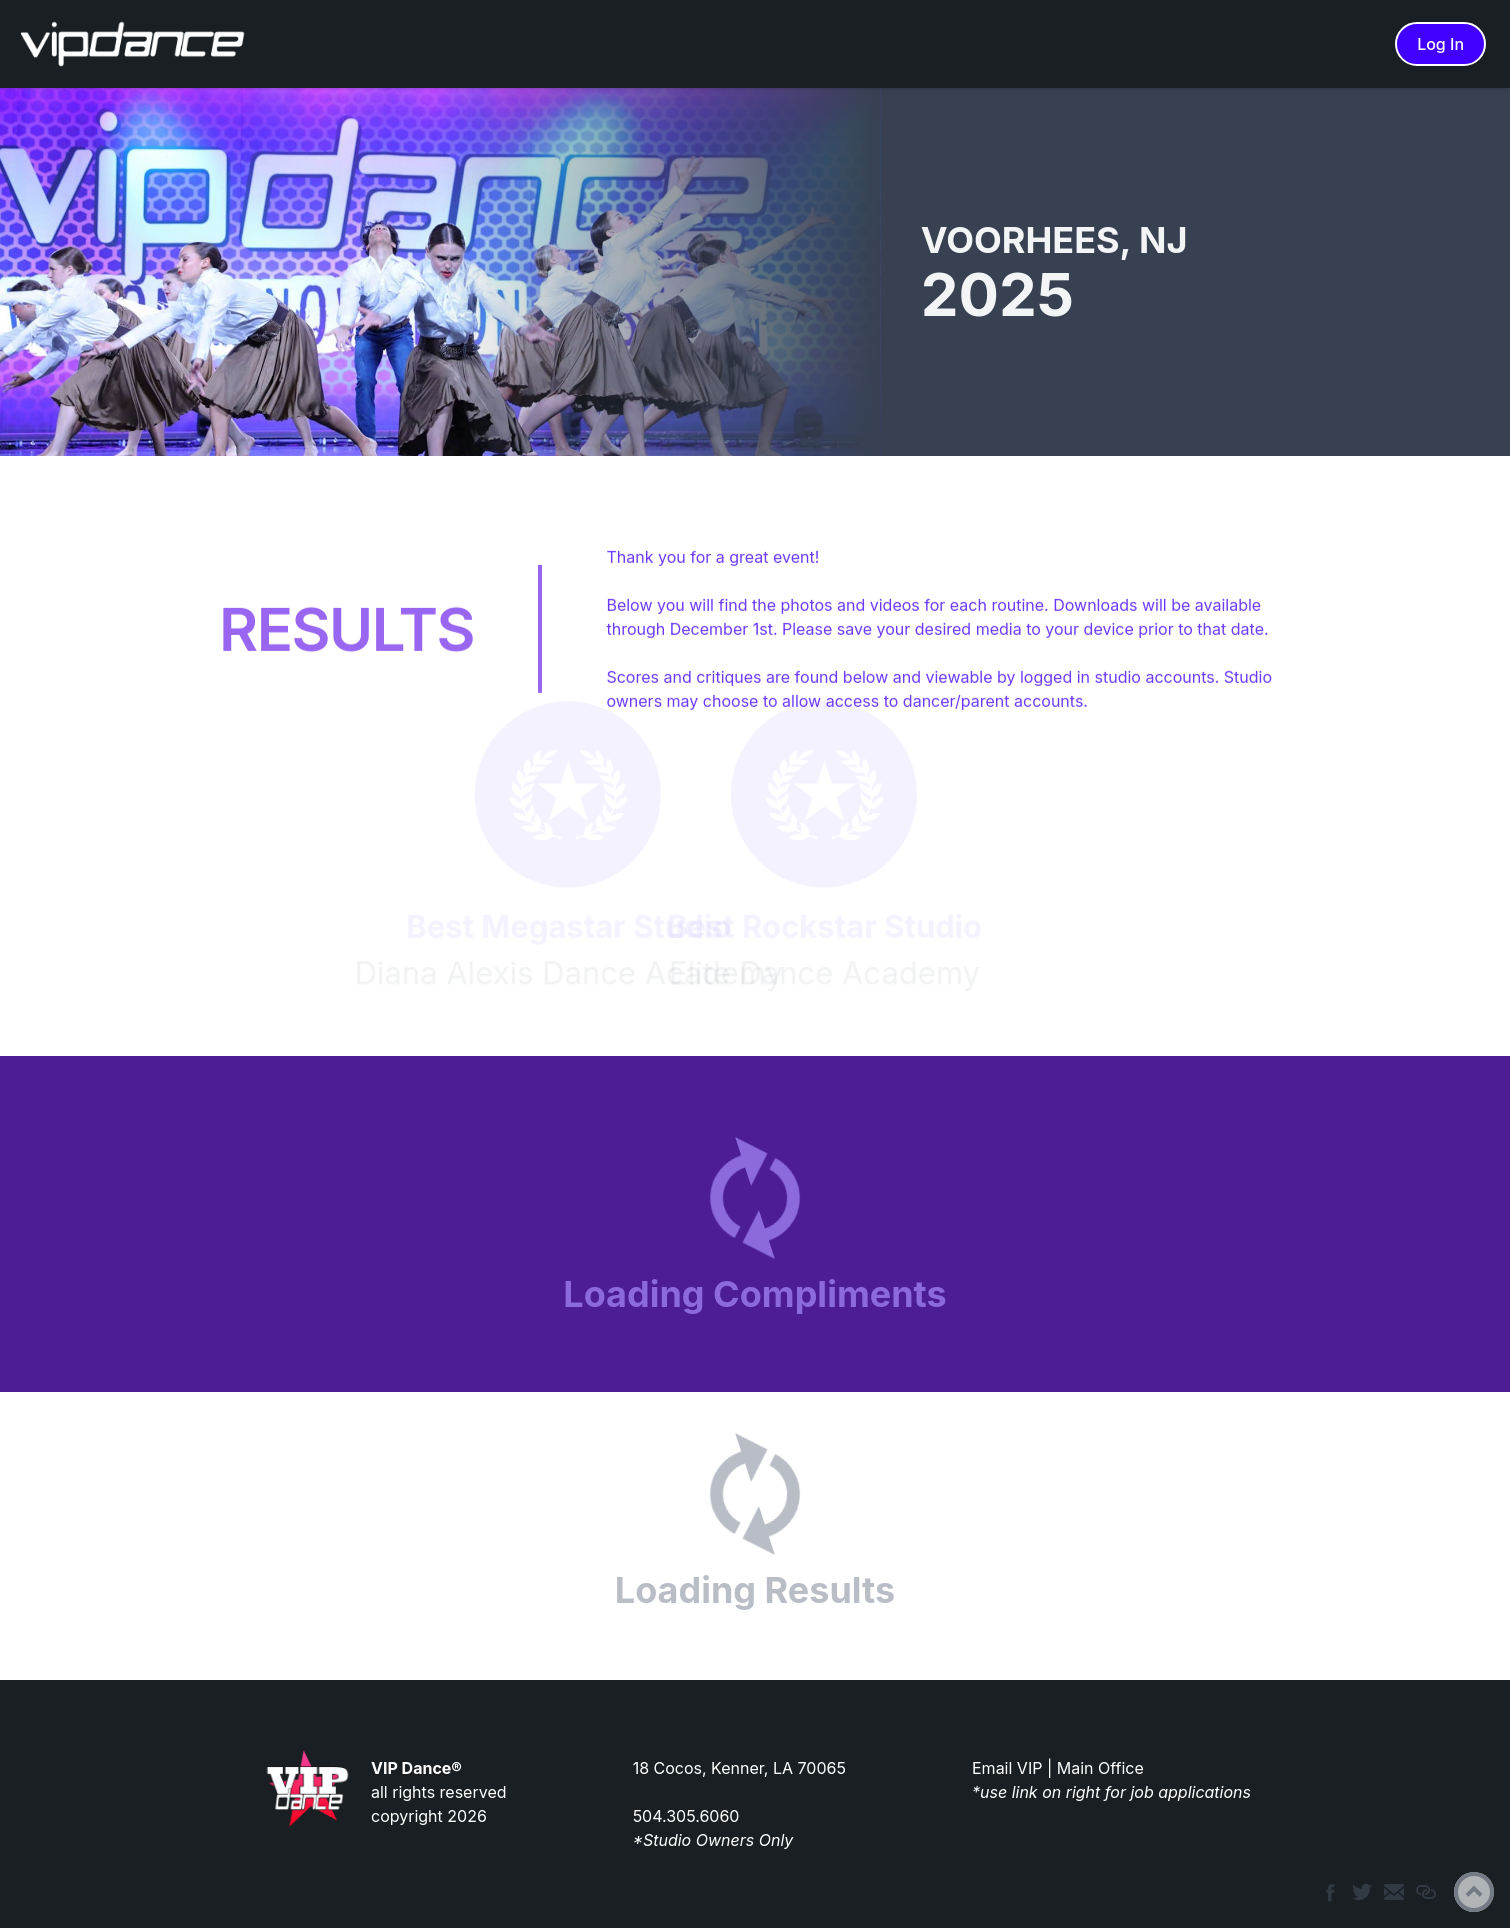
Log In (1440, 44)
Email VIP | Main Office (1058, 1768)
